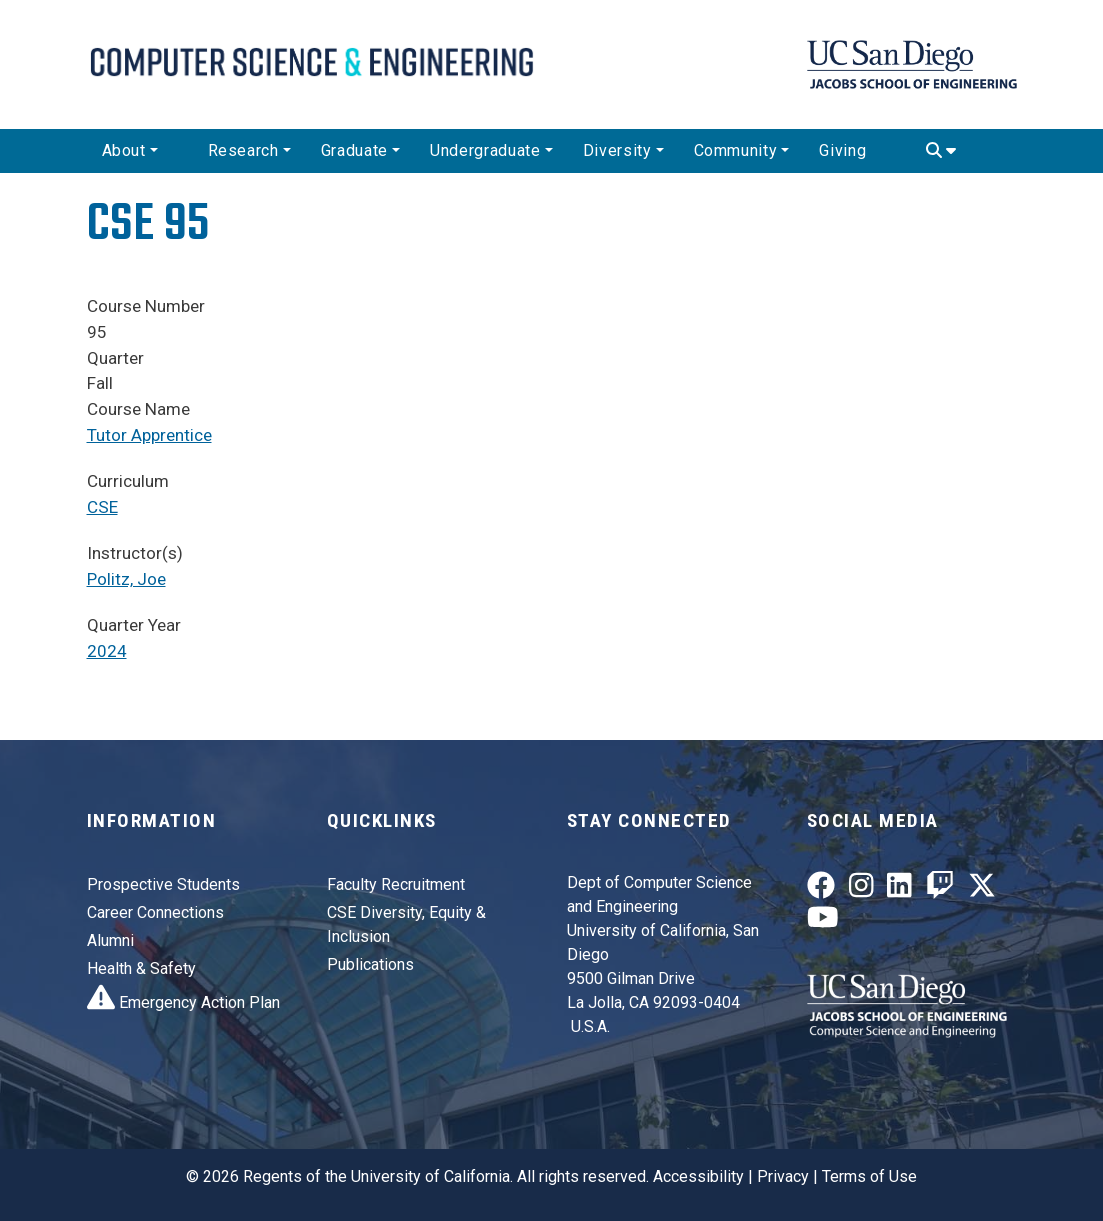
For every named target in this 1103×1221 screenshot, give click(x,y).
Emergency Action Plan (183, 1002)
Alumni (110, 940)
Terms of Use (869, 1176)
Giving (842, 150)
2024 (107, 651)
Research (243, 150)
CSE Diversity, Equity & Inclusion (406, 924)
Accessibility (698, 1176)
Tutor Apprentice (149, 435)
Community (736, 150)
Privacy (783, 1176)
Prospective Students (163, 884)
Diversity (617, 150)
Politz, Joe (126, 579)
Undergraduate (485, 150)
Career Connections (155, 912)
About (124, 150)
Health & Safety (141, 968)
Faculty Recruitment (396, 884)
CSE (102, 507)
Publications (370, 964)
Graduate (354, 150)
